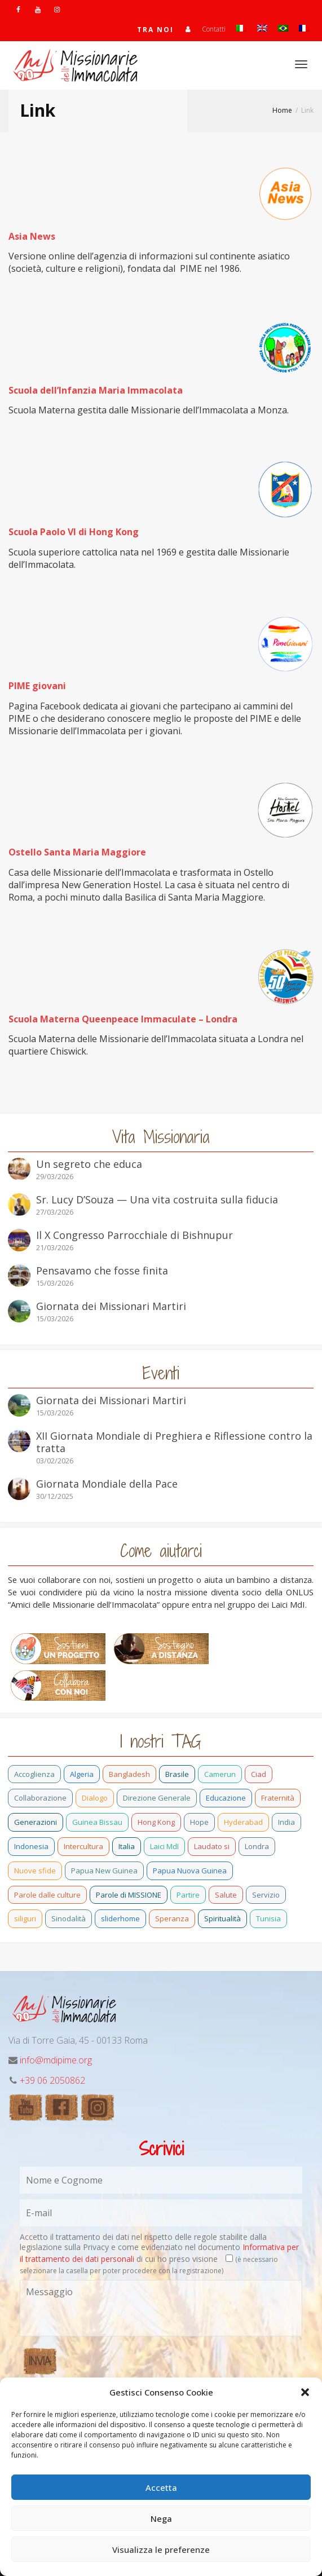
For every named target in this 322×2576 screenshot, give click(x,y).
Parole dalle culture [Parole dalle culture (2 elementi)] (47, 1895)
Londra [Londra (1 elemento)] (257, 1846)
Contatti (214, 29)
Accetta (161, 2487)
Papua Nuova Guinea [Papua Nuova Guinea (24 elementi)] (190, 1870)
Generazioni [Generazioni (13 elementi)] (35, 1822)
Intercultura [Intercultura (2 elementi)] (83, 1846)
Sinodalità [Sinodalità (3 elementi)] (68, 1918)
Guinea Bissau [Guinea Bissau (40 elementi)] (97, 1822)
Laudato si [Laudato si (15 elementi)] (212, 1846)
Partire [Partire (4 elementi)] (188, 1895)
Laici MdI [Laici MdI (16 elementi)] (164, 1846)
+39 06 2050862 (52, 2080)
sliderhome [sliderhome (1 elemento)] (120, 1918)
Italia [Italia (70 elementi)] (126, 1846)
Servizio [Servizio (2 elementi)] (266, 1895)
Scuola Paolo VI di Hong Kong (73, 532)
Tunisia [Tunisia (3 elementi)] (268, 1918)
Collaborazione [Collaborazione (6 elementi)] (40, 1798)
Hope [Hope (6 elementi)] (199, 1822)
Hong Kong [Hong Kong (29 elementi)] (156, 1822)
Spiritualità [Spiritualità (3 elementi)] (222, 1918)
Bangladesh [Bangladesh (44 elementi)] (129, 1774)
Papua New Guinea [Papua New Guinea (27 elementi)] (104, 1870)
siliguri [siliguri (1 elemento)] (25, 1918)
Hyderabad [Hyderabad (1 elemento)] (243, 1822)
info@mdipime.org (56, 2060)
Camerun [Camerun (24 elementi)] (220, 1774)
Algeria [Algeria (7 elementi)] (82, 1774)
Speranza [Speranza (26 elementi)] (172, 1918)
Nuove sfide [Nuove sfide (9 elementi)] (35, 1870)
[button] (305, 2392)
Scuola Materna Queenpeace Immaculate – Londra (122, 1019)
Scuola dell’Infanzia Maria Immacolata (95, 390)
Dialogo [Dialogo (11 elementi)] (95, 1798)
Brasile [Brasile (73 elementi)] (177, 1774)
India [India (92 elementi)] (286, 1822)
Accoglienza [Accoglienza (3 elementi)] (34, 1774)
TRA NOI (155, 29)
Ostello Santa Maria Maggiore (77, 852)
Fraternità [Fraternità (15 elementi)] (277, 1798)
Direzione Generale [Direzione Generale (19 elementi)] (157, 1798)
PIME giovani (37, 686)
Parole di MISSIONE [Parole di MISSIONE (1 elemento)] (128, 1895)
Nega (161, 2518)
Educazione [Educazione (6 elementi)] (226, 1798)
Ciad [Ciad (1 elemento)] (258, 1774)
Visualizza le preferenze (161, 2549)
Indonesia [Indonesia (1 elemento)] (31, 1846)
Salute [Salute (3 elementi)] (226, 1895)
